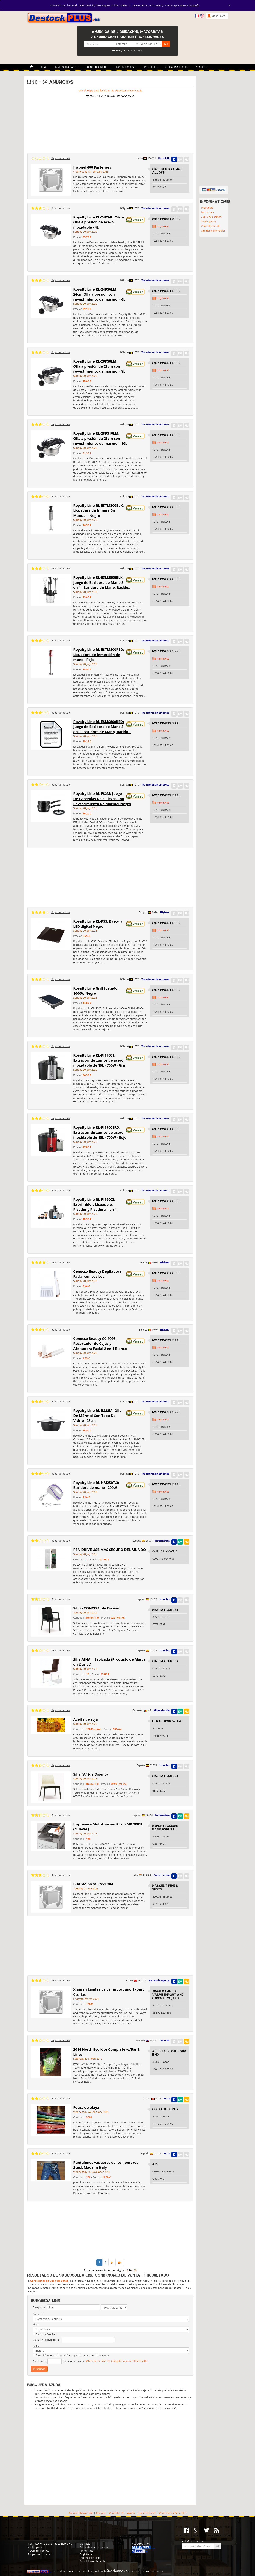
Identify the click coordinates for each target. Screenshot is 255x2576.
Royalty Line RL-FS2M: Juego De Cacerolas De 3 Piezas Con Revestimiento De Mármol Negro (102, 798)
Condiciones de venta (92, 2561)
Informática (162, 1540)
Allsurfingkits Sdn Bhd (169, 2052)
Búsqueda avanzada (127, 50)
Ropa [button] (44, 66)
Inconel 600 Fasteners (92, 167)
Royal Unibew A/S (167, 1721)
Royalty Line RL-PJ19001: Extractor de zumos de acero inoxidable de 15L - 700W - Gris (99, 1060)
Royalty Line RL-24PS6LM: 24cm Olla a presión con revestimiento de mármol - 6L (99, 294)
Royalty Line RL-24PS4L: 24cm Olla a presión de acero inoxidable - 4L (98, 222)
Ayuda (131, 2513)
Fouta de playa (86, 2107)
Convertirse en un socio (94, 2547)
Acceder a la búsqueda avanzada (110, 95)
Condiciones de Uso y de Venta (49, 2280)
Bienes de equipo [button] (97, 66)
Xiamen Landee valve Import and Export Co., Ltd (168, 1994)
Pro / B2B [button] (150, 66)
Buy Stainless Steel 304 (93, 1884)
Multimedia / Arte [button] (67, 66)
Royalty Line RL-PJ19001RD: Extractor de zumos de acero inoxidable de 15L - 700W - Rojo (99, 1132)
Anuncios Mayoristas (81, 2513)
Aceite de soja (85, 1719)
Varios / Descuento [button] (177, 66)
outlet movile (165, 1551)
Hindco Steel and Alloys (167, 170)
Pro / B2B (164, 158)
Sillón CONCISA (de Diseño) (96, 1608)
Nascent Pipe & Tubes (165, 1887)
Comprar (101, 2513)
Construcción (162, 1875)
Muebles (164, 1599)
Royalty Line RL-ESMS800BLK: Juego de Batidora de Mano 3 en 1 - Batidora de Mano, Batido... (102, 582)
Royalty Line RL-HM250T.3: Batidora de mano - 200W (96, 1485)
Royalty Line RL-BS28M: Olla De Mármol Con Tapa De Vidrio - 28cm (97, 1415)
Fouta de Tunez (165, 2109)
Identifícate (86, 2550)
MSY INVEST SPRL (166, 219)
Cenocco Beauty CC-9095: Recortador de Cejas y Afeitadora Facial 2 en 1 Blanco (100, 1343)
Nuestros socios (147, 2513)
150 (134, 2270)
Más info (194, 5)
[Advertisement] (110, 124)
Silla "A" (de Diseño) (90, 1774)
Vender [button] (201, 66)
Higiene (164, 912)
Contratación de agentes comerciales (213, 228)
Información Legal (90, 2557)
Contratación (116, 2513)
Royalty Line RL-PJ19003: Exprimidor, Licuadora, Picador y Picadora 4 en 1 (95, 1204)
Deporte (164, 2040)
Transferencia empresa (155, 208)
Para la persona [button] (126, 66)
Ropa (166, 2098)
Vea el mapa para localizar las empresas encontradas (110, 90)
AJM (155, 2164)
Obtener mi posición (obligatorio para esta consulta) (117, 2361)
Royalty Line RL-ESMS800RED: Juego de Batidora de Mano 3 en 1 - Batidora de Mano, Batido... (102, 726)
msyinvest (163, 226)
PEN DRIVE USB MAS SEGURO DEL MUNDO (109, 1549)
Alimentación (161, 1710)
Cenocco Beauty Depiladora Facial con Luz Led (97, 1274)
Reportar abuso (60, 158)
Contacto (85, 2543)
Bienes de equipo (159, 1980)
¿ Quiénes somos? (211, 216)
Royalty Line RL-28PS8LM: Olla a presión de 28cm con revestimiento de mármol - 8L (99, 366)
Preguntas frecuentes (207, 210)
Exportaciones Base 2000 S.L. (165, 1827)
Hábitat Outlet (165, 1610)
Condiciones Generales (172, 2513)
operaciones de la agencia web (87, 2571)
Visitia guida (208, 221)
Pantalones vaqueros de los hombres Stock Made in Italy (105, 2165)
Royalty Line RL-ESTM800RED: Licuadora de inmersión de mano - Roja (98, 654)
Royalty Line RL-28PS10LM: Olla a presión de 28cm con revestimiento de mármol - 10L (100, 438)
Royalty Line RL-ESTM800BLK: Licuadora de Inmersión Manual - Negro (98, 510)
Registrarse (86, 2554)
